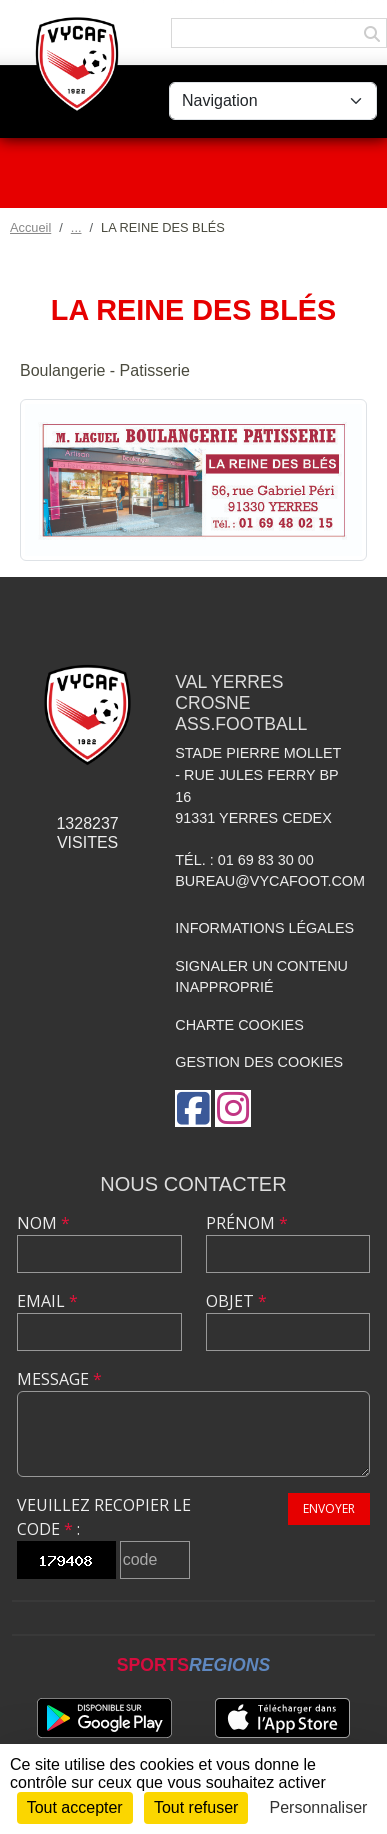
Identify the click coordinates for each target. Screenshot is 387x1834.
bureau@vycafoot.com (270, 881)
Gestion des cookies (259, 1062)
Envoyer (329, 1508)
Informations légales (264, 928)
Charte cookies (239, 1025)
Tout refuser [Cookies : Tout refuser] (196, 1807)
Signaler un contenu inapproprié (261, 977)
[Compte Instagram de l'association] (233, 1108)
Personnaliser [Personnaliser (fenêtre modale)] (319, 1807)
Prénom (247, 1223)
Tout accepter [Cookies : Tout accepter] (75, 1807)
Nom (43, 1223)
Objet (236, 1301)
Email (47, 1301)
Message (59, 1379)
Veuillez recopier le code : (104, 1517)
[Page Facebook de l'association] (193, 1108)
